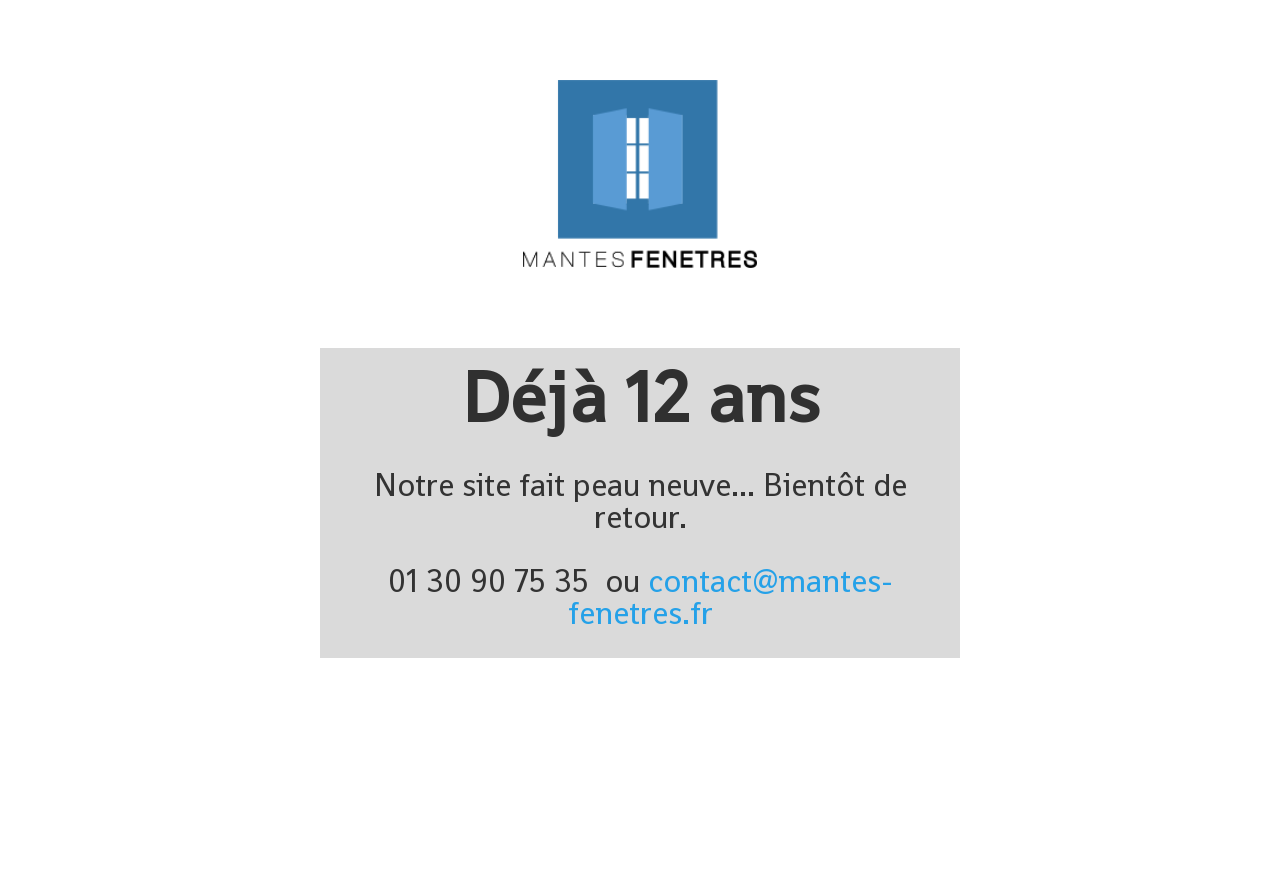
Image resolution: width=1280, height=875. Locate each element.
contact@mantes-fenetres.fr (730, 597)
